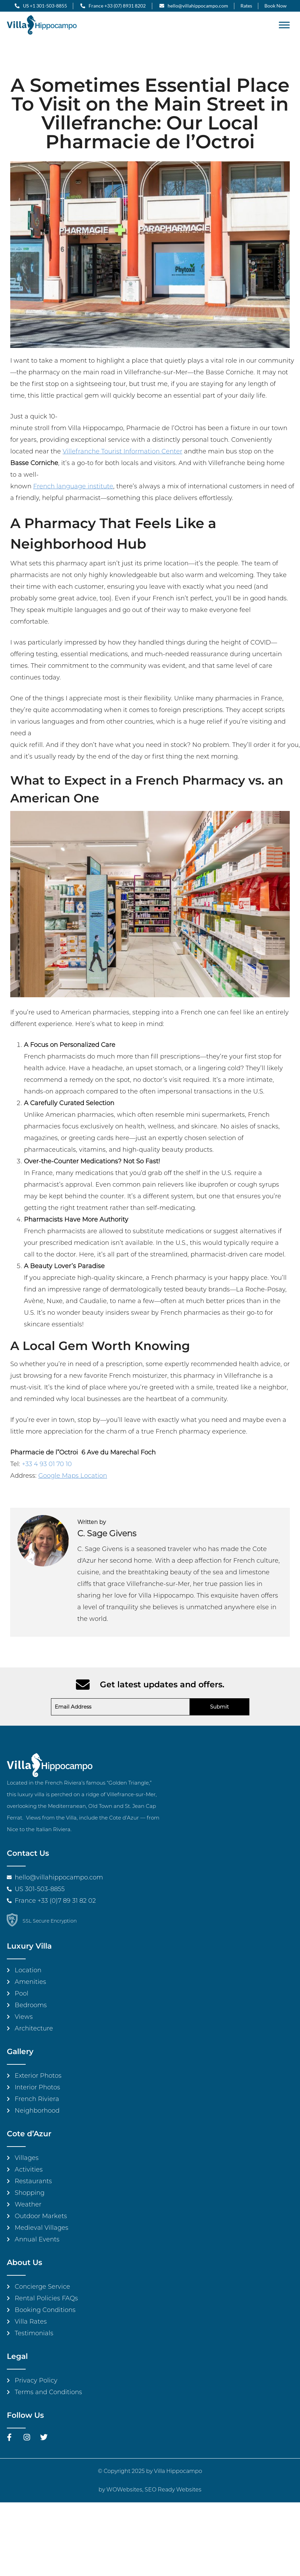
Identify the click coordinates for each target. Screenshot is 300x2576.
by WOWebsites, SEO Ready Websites (150, 2489)
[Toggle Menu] (284, 25)
